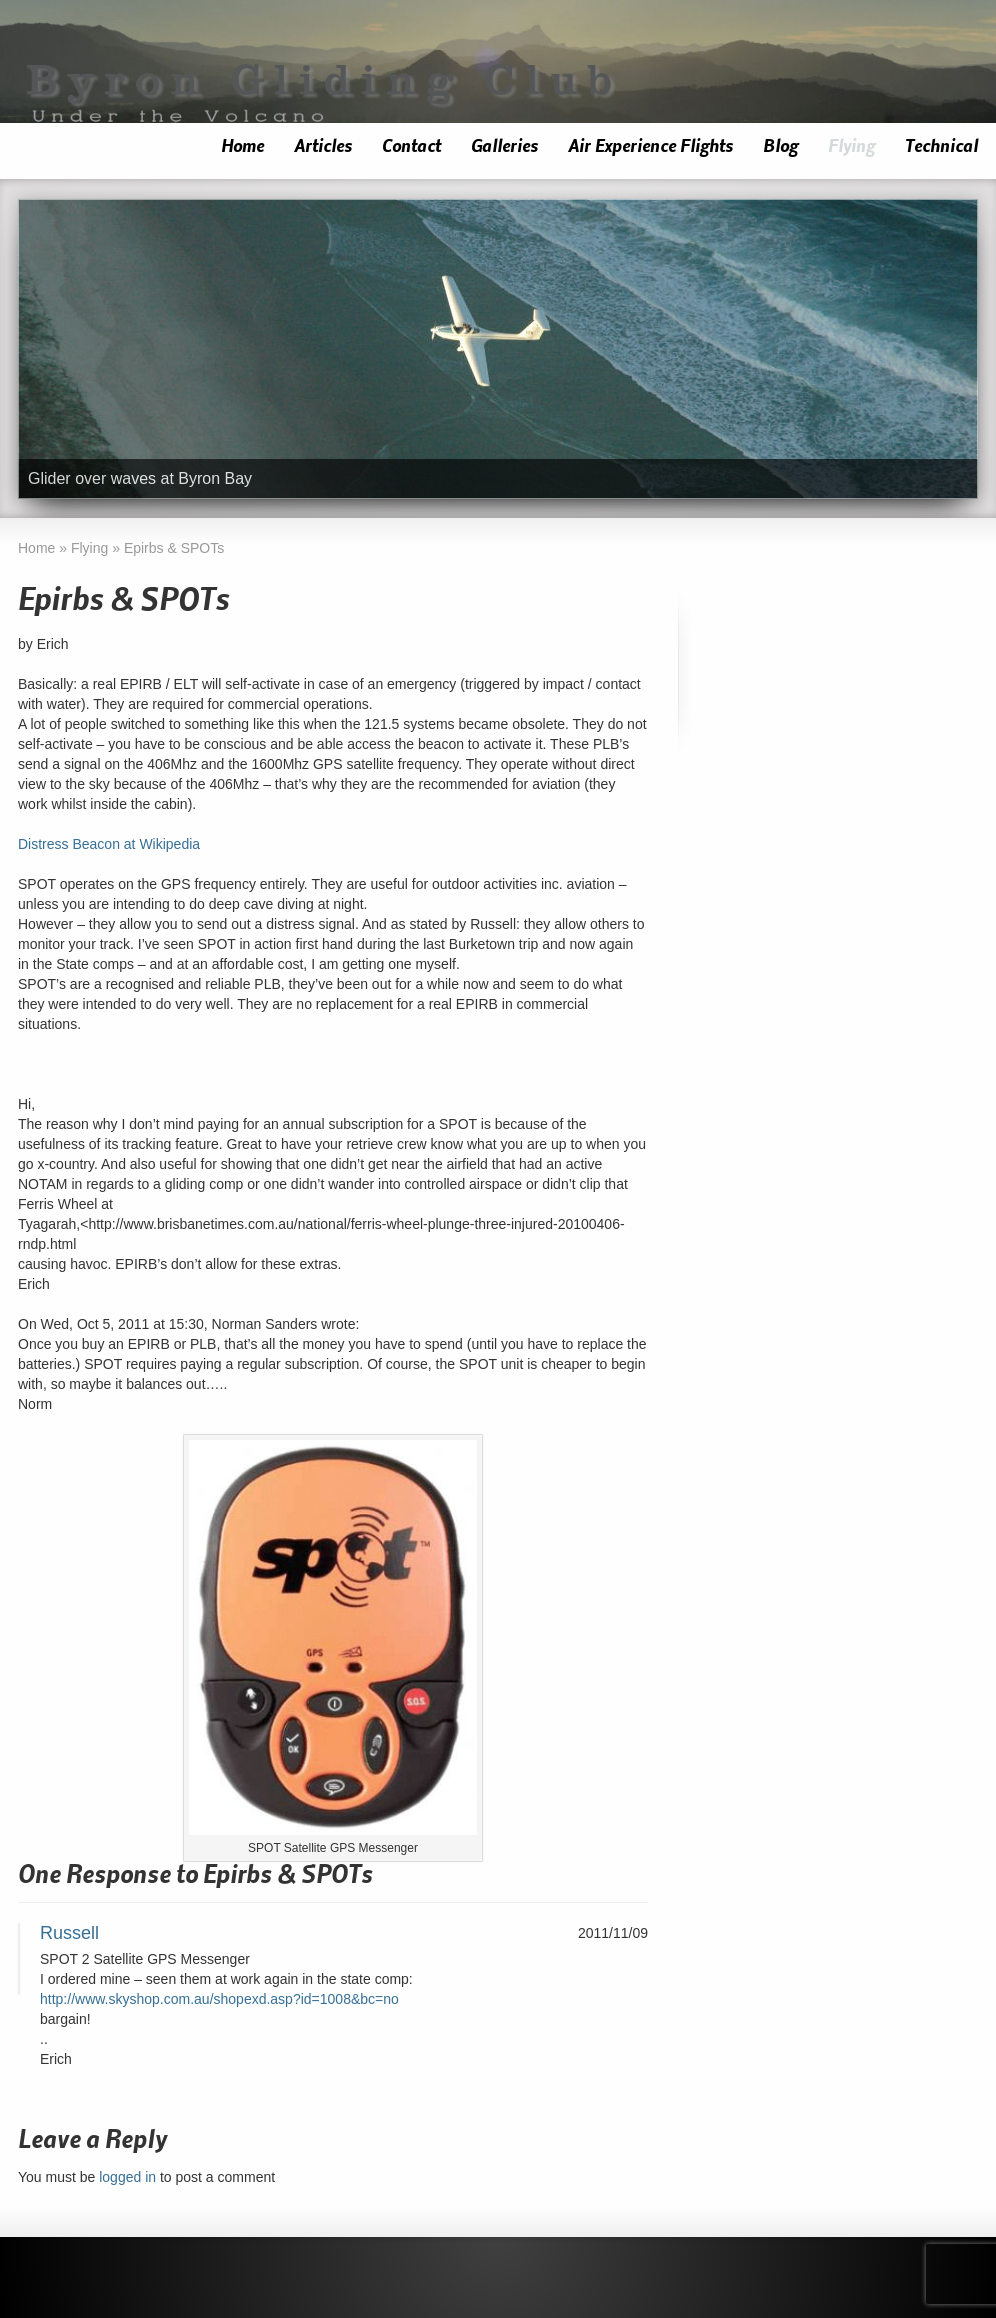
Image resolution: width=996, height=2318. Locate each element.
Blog (780, 146)
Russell (69, 1933)
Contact (411, 146)
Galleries (504, 146)
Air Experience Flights (650, 146)
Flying (851, 146)
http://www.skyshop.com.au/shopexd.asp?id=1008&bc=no (219, 1999)
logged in (127, 2177)
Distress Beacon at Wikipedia (109, 844)
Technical (941, 146)
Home (242, 146)
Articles (323, 146)
